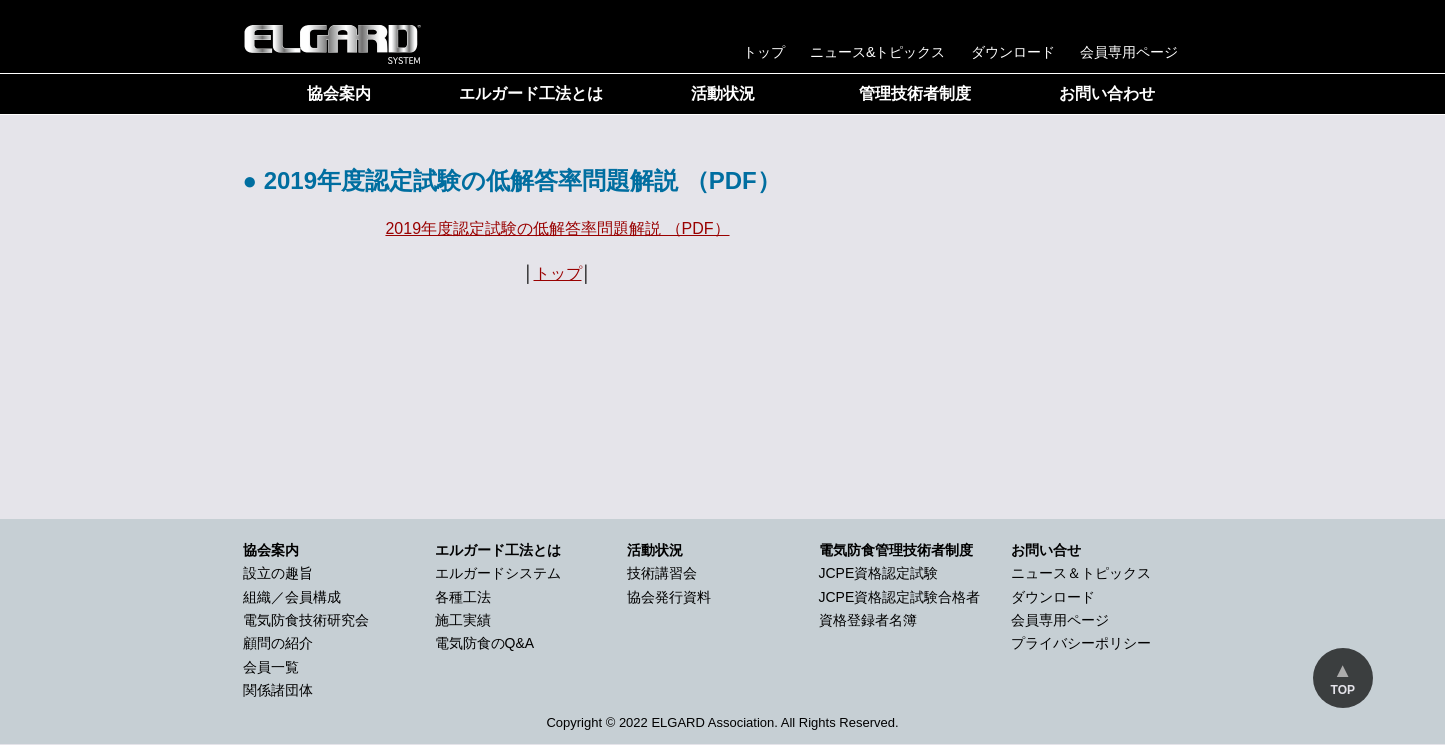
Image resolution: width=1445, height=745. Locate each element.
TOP (1343, 690)
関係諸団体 (278, 690)
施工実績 (463, 620)
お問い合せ (1046, 550)
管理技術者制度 (915, 93)
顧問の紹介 (278, 643)
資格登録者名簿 (868, 620)
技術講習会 (662, 573)
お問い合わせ (1107, 93)
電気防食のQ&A (485, 643)
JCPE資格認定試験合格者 (900, 597)
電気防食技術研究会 (306, 620)
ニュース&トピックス (878, 52)
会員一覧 (271, 667)
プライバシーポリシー (1081, 643)
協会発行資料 (669, 597)
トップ (764, 52)
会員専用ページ (1129, 52)
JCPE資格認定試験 (879, 573)
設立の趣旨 (278, 573)
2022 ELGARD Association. (698, 722)
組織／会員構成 (292, 597)
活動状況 (723, 93)
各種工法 (463, 597)
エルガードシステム (498, 573)
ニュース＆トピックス (1081, 573)
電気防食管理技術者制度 (896, 550)
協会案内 (339, 93)
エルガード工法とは (531, 93)
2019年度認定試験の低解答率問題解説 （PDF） (557, 228)
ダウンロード (1013, 52)
